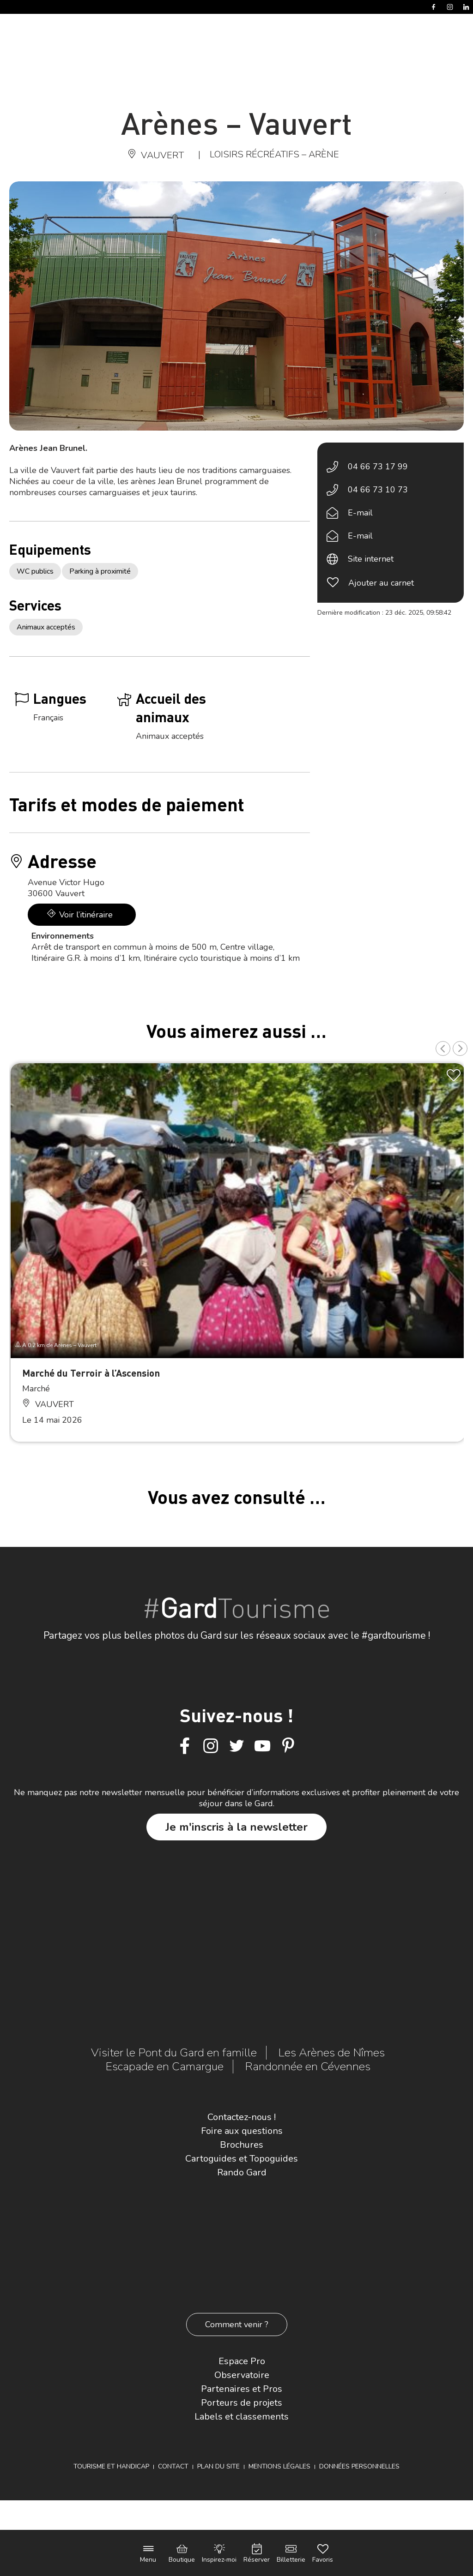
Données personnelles (359, 2466)
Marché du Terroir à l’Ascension (91, 1372)
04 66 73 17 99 (378, 466)
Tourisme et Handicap (111, 2466)
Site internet (371, 558)
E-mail (360, 512)
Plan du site (218, 2466)
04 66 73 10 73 (378, 489)
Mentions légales (279, 2466)
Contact (173, 2466)
